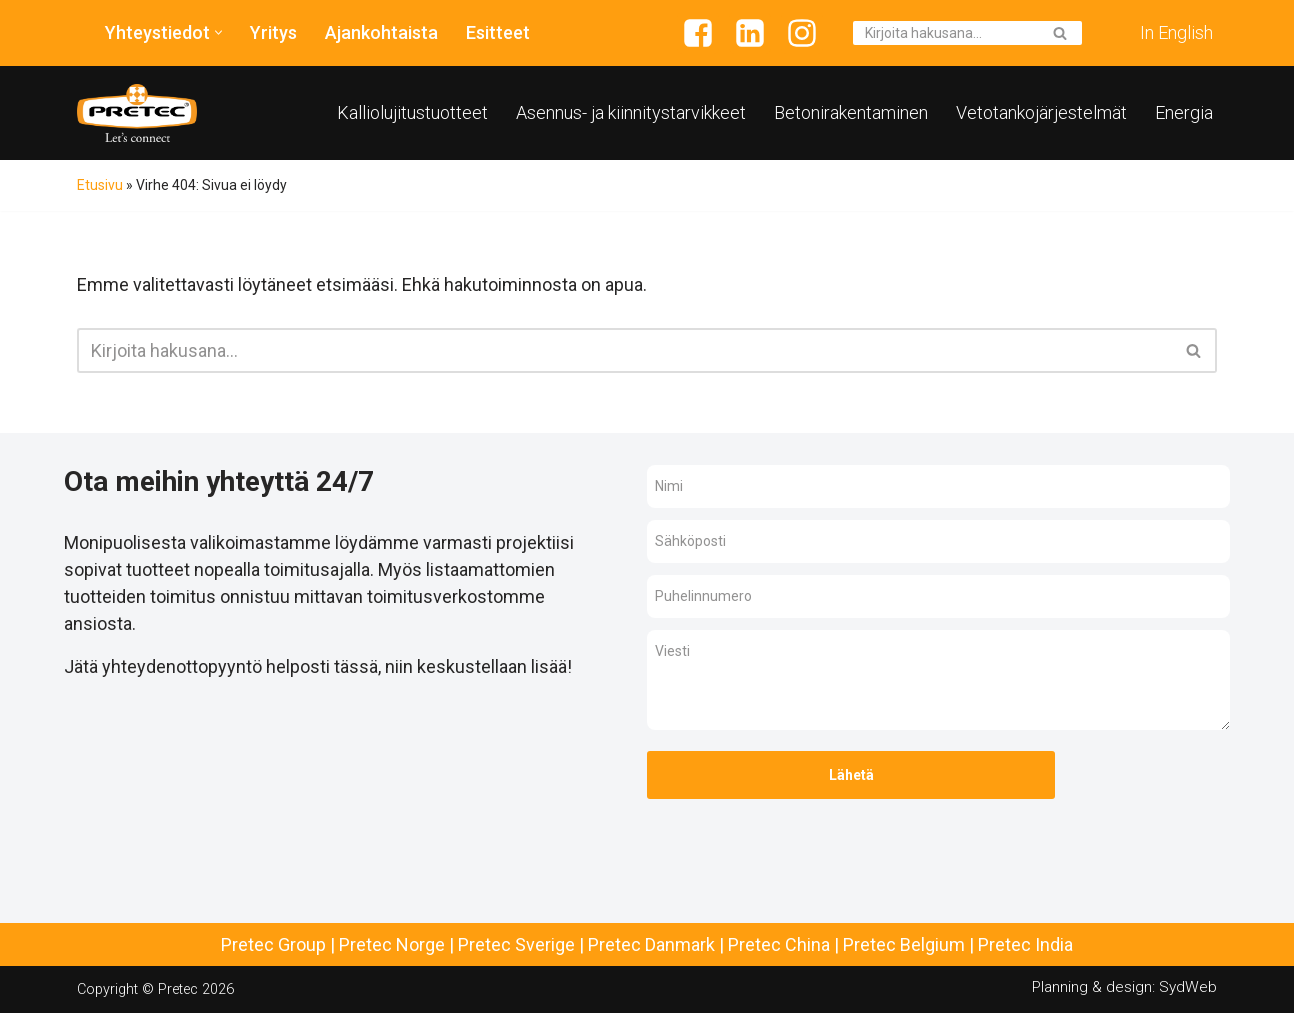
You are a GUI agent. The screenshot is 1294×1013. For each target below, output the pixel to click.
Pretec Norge (392, 944)
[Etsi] (945, 33)
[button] (218, 32)
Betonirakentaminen (851, 112)
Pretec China (779, 944)
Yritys (273, 32)
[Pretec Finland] (137, 113)
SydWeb (1188, 987)
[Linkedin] (750, 33)
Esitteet (498, 32)
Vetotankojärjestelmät (1041, 112)
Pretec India (1025, 944)
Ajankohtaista (381, 32)
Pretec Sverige (516, 944)
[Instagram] (802, 33)
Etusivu (100, 185)
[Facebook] (698, 33)
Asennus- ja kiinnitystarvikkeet (631, 112)
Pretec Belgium (904, 944)
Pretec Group (273, 944)
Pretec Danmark (651, 944)
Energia (1184, 112)
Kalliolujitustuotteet (412, 112)
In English (1176, 32)
